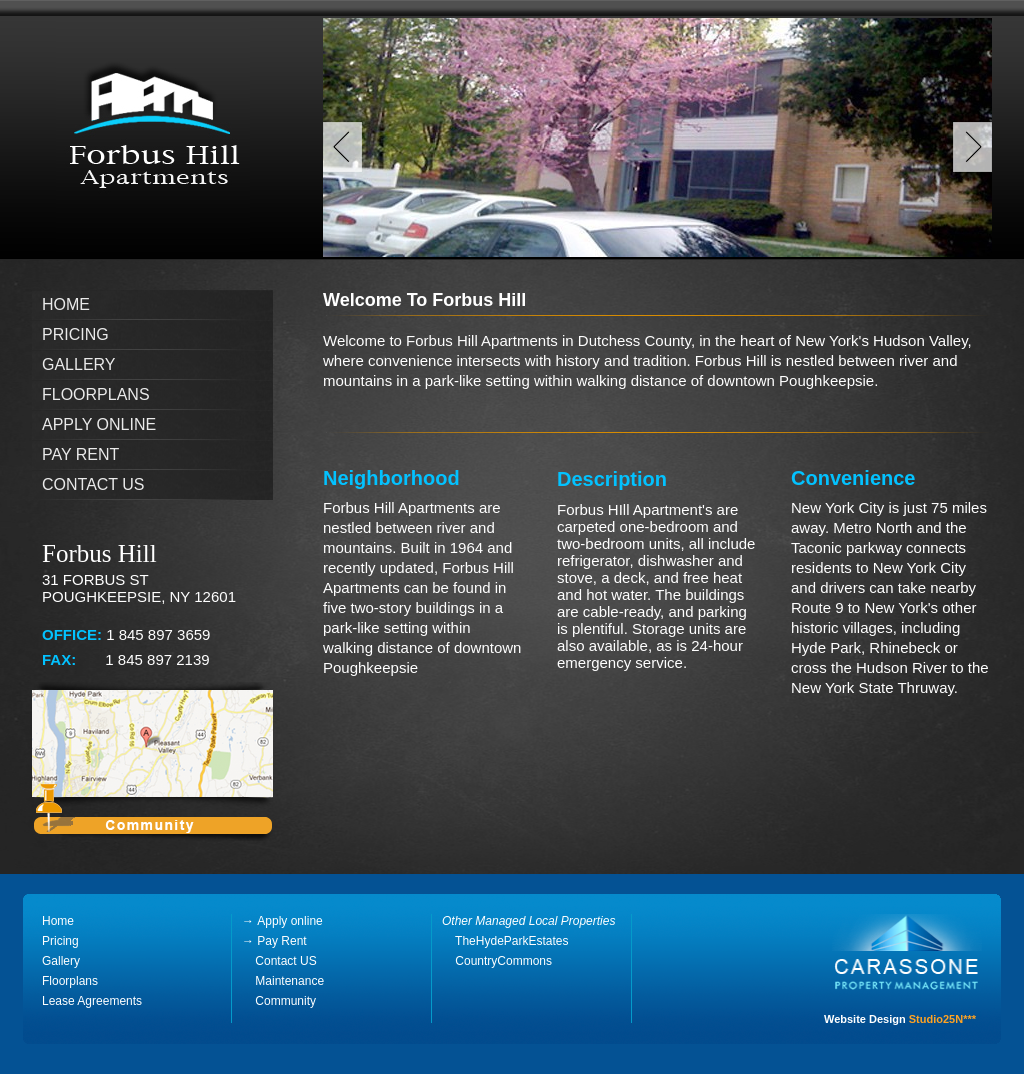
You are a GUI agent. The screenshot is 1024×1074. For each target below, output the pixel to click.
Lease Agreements (92, 1001)
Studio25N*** (942, 1019)
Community (285, 1001)
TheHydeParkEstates (505, 941)
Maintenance (288, 981)
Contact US (279, 961)
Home (66, 304)
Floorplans (96, 394)
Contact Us (93, 484)
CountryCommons (503, 961)
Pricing (75, 334)
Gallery (79, 364)
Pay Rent (80, 454)
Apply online (99, 424)
